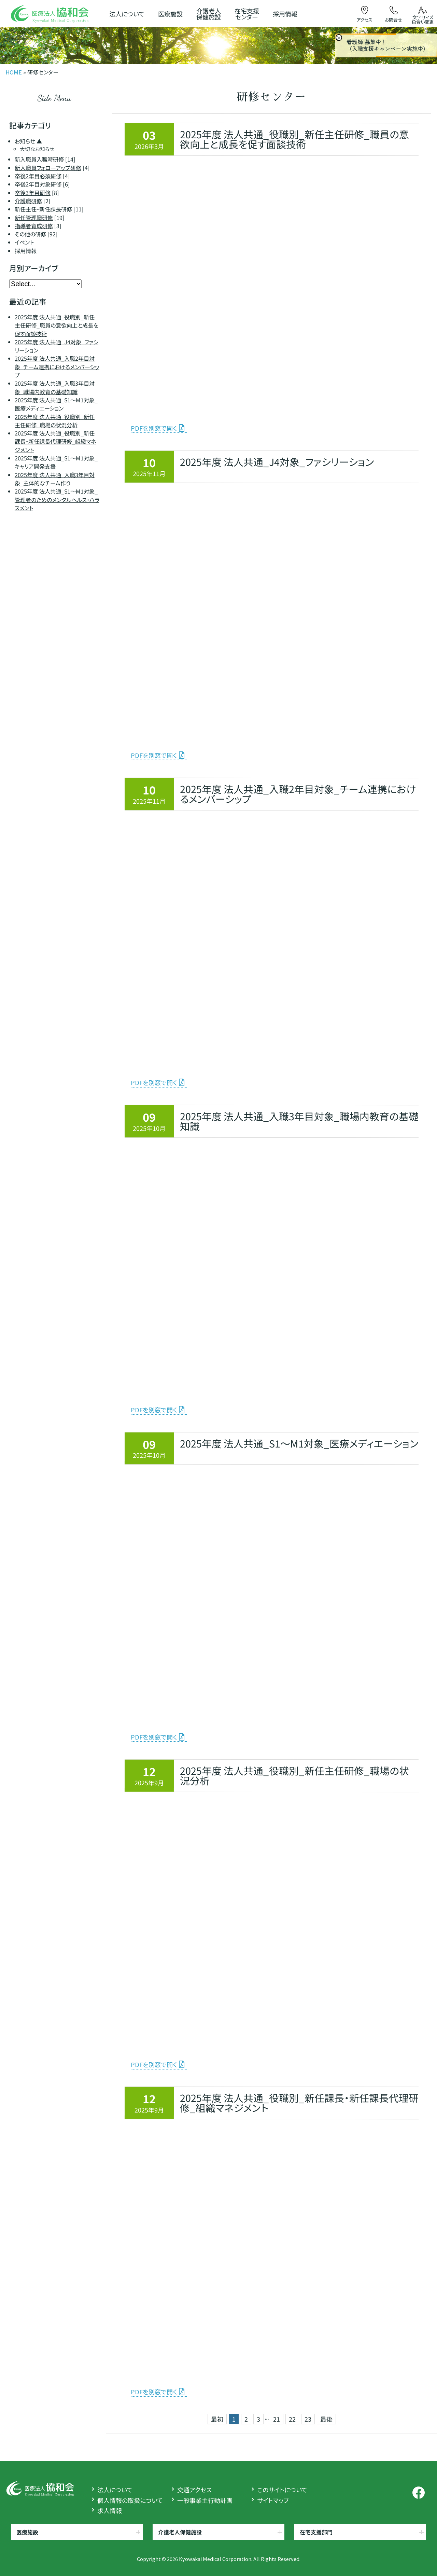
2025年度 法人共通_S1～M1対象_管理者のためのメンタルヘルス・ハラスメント (57, 499)
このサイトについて (282, 2490)
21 (276, 2419)
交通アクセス (194, 2490)
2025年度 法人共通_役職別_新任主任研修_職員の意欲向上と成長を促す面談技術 (56, 325)
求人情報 (109, 2510)
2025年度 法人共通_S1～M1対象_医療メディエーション (56, 404)
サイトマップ (273, 2500)
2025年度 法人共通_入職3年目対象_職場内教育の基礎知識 (55, 387)
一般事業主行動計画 (204, 2500)
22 (291, 2419)
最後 (326, 2419)
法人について (114, 2490)
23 (307, 2419)
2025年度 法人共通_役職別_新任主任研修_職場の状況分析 (55, 421)
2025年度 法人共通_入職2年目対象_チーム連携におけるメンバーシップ (57, 367)
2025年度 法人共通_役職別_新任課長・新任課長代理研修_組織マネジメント (55, 441)
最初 (217, 2419)
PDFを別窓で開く (154, 428)
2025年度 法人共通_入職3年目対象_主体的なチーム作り (55, 479)
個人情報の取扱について (130, 2500)
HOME (13, 72)
